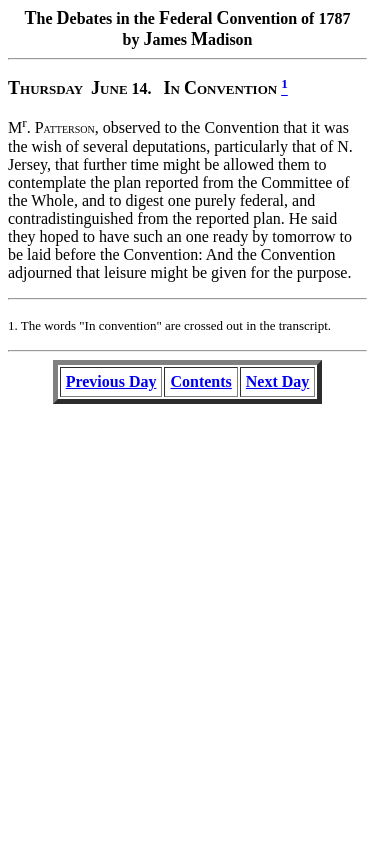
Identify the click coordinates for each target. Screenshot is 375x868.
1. (13, 325)
